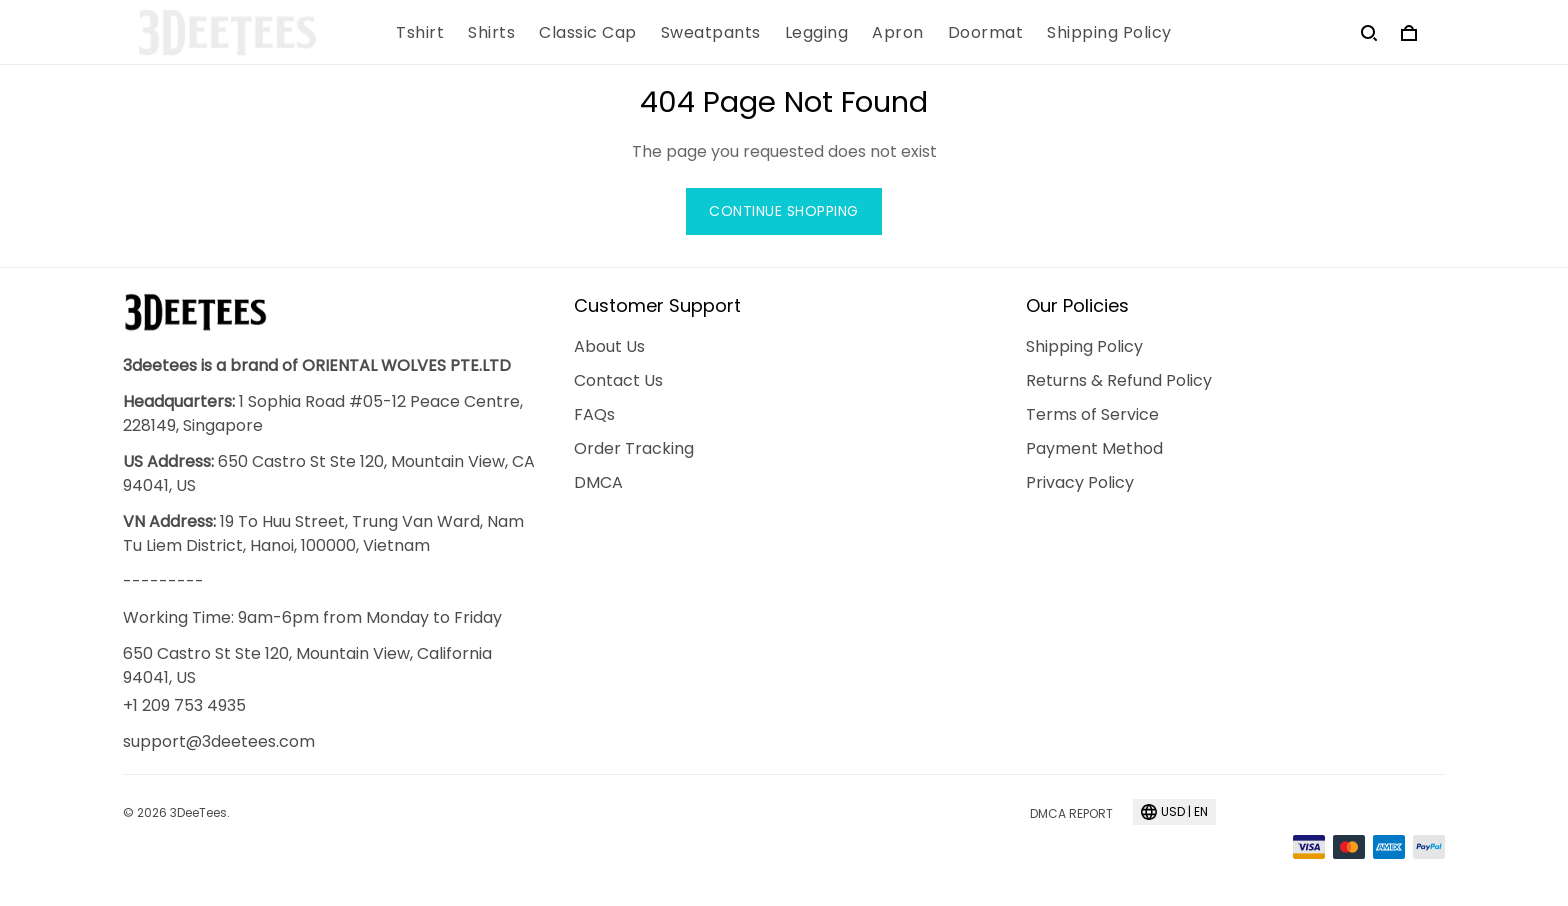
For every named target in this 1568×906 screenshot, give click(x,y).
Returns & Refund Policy (1119, 380)
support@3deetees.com (219, 741)
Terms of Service (1092, 414)
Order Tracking (634, 448)
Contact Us (618, 380)
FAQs (594, 414)
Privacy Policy (1080, 482)
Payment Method (1094, 448)
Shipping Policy (1084, 346)
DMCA (598, 482)
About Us (609, 346)
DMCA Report (1071, 813)
